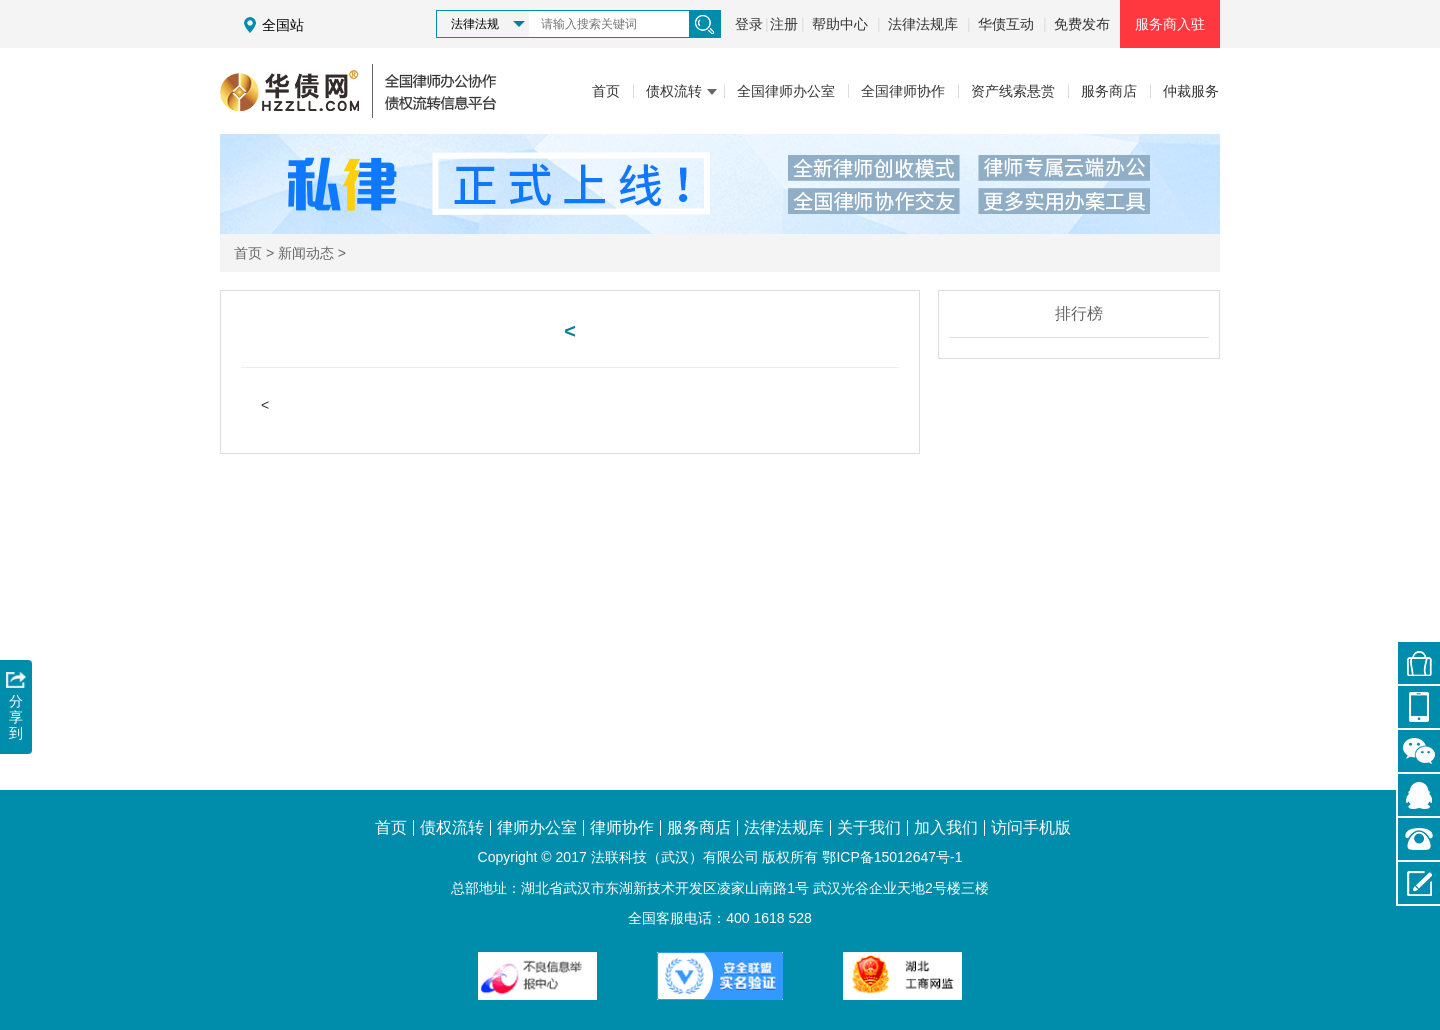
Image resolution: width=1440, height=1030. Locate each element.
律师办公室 (537, 828)
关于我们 (869, 828)
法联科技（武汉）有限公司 (675, 857)
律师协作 (622, 828)
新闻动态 (306, 253)
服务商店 (699, 828)
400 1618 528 (769, 918)
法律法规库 (923, 24)
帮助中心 (840, 24)
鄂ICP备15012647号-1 (892, 857)
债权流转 (452, 828)
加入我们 (946, 828)
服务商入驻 (1170, 24)
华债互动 (1006, 24)
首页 (248, 253)
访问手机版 (1031, 828)
